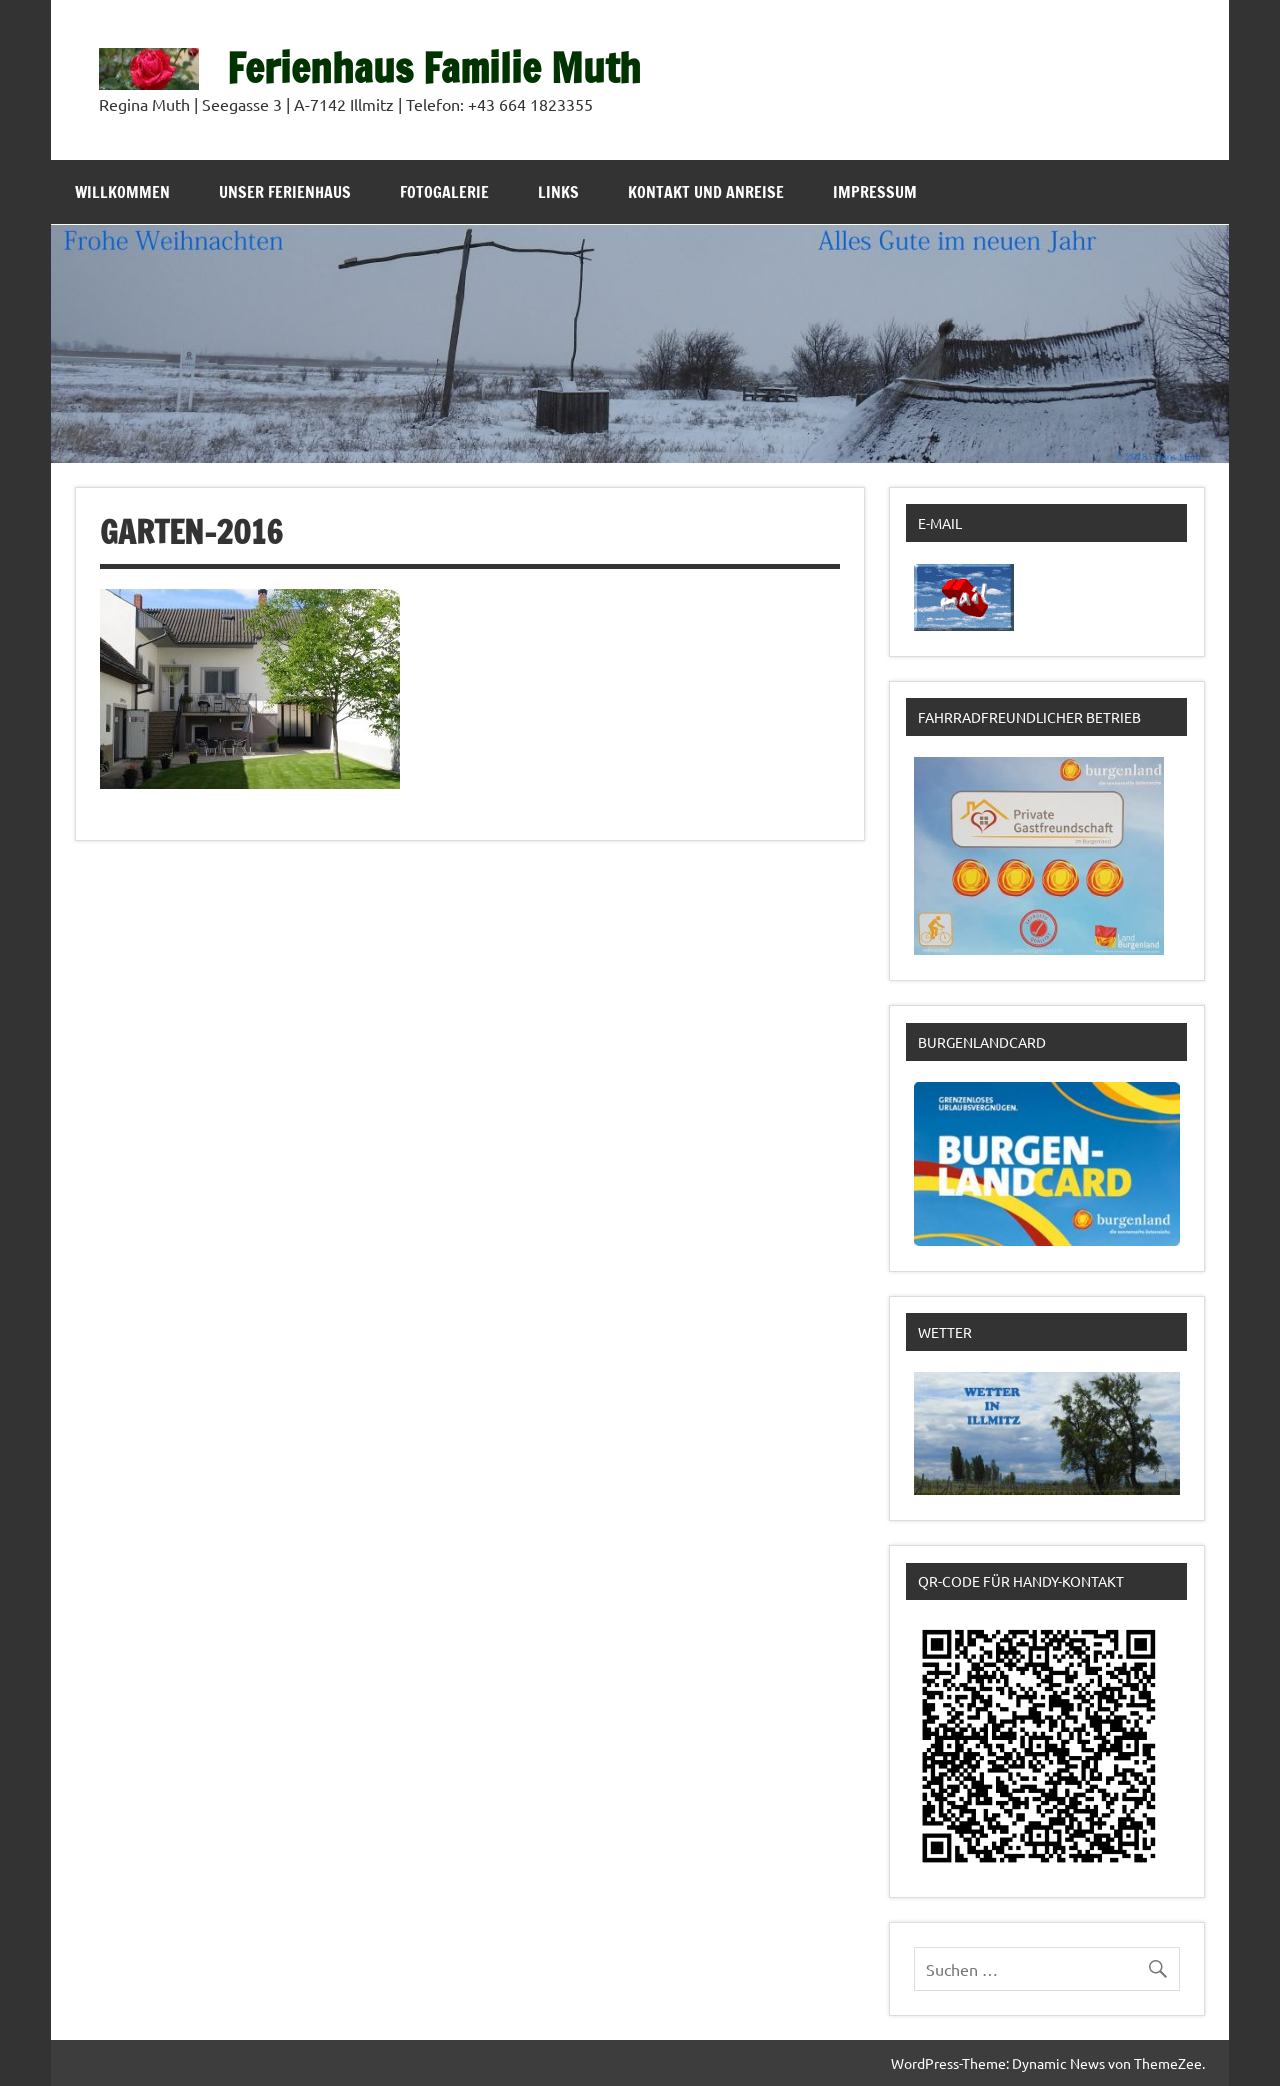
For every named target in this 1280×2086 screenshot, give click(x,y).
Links (558, 192)
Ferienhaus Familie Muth (434, 67)
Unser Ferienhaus (285, 192)
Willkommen (122, 192)
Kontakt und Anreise (706, 192)
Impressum (875, 192)
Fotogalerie (444, 192)
